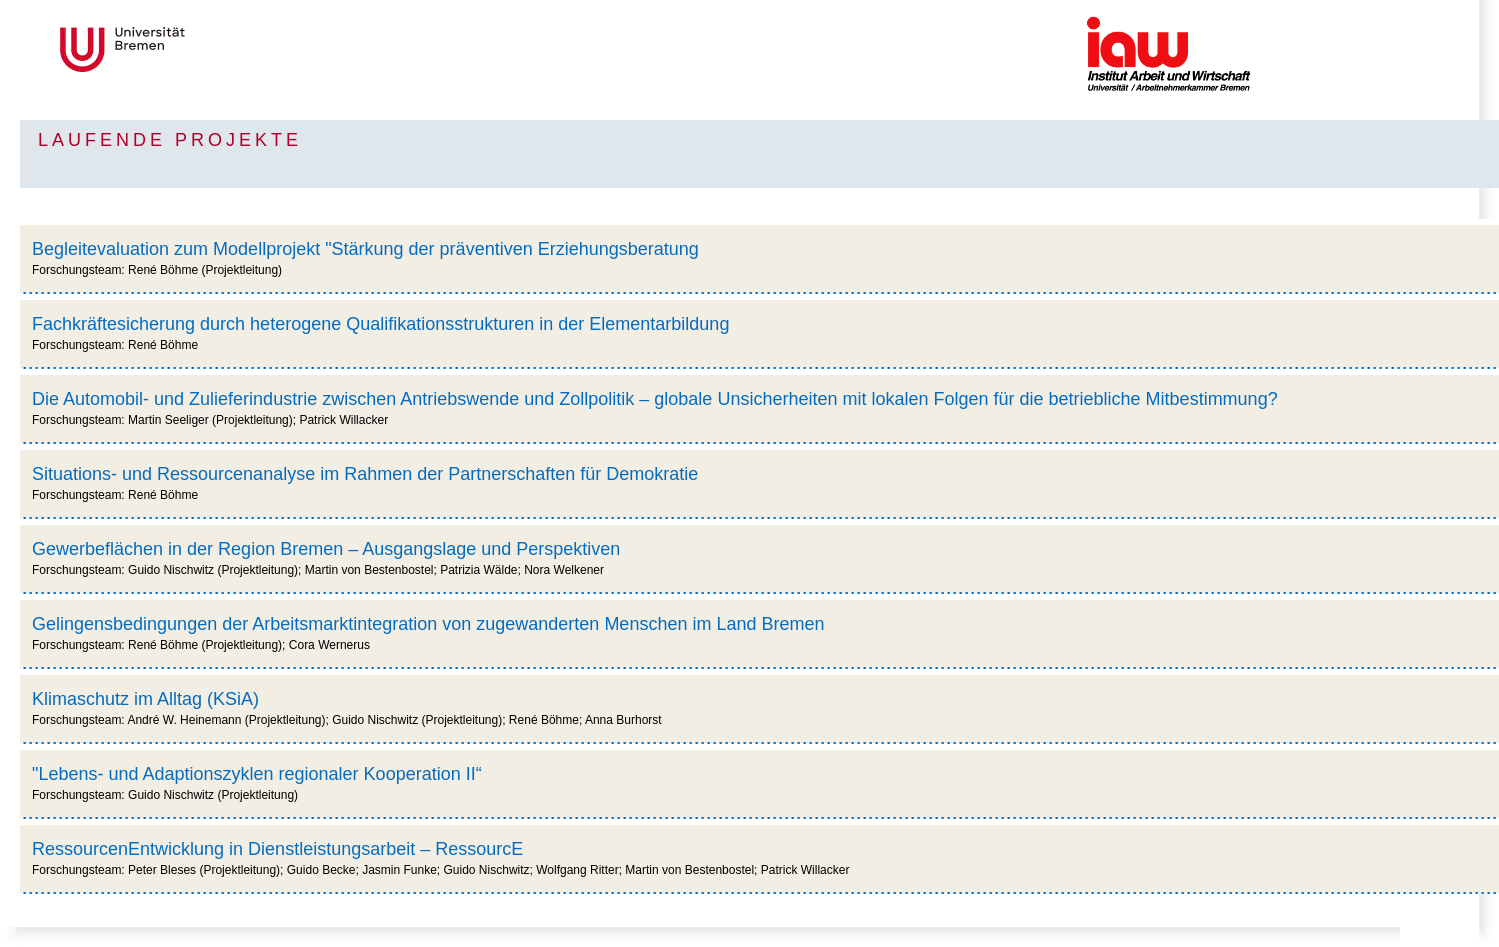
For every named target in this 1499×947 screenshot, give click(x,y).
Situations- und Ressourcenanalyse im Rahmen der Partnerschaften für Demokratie (365, 474)
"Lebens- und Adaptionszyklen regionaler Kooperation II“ (257, 774)
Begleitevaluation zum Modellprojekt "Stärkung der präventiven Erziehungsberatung (365, 249)
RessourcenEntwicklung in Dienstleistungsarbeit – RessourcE (277, 849)
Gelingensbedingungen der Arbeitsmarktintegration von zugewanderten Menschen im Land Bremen (428, 624)
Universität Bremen (189, 49)
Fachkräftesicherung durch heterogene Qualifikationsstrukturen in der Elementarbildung (380, 324)
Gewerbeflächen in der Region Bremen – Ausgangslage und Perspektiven (326, 549)
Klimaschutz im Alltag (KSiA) (145, 699)
